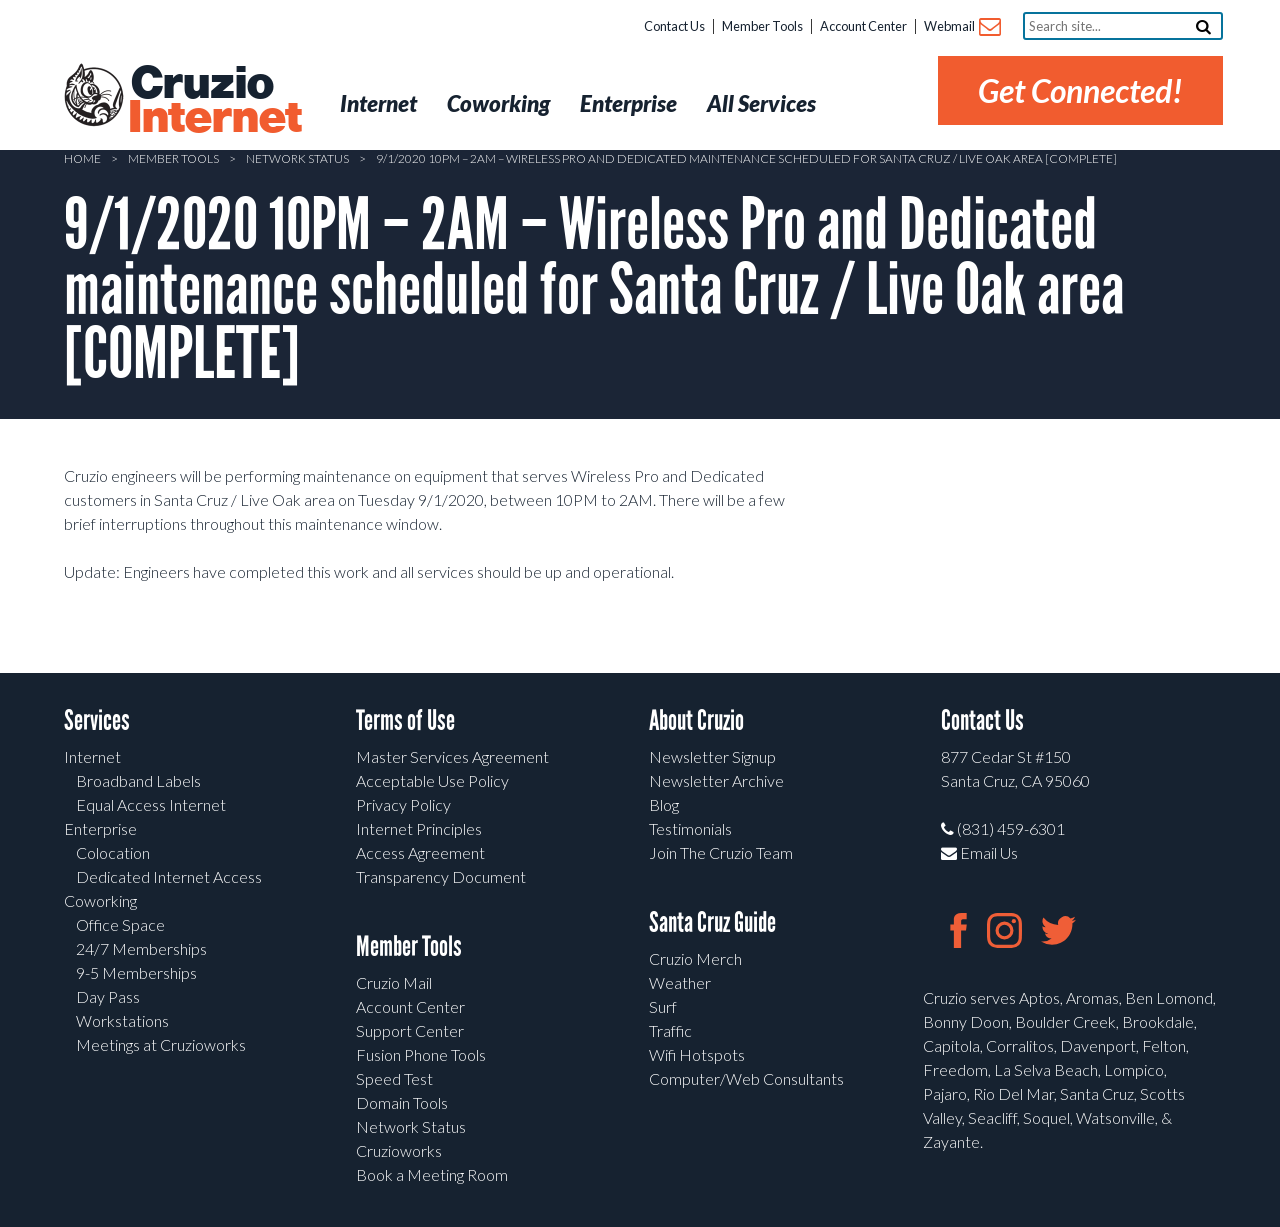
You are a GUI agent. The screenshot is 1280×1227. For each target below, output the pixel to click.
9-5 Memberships (136, 972)
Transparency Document (441, 876)
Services (97, 720)
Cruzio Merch (695, 958)
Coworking (100, 900)
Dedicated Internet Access (169, 876)
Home (82, 158)
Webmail (961, 27)
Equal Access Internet (151, 804)
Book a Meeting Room (432, 1174)
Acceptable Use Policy (432, 780)
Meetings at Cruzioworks (161, 1044)
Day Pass (108, 996)
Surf (663, 1006)
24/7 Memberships (141, 948)
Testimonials (690, 828)
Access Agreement (420, 852)
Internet (92, 756)
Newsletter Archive (716, 780)
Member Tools (762, 26)
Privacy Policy (403, 804)
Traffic (670, 1030)
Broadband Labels (138, 780)
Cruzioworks (399, 1150)
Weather (680, 982)
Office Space (120, 924)
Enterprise (100, 828)
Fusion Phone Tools (421, 1054)
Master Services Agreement (452, 756)
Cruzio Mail (394, 982)
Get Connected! (1080, 90)
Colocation (113, 852)
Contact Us (674, 26)
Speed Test (394, 1078)
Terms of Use (405, 720)
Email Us (979, 852)
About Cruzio (696, 720)
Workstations (122, 1020)
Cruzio (214, 101)
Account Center (863, 26)
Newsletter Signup (712, 756)
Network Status (297, 158)
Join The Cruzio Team (721, 852)
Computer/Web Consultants (746, 1078)
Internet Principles (419, 828)
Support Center (410, 1030)
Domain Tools (402, 1102)
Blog (664, 804)
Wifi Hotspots (697, 1054)
